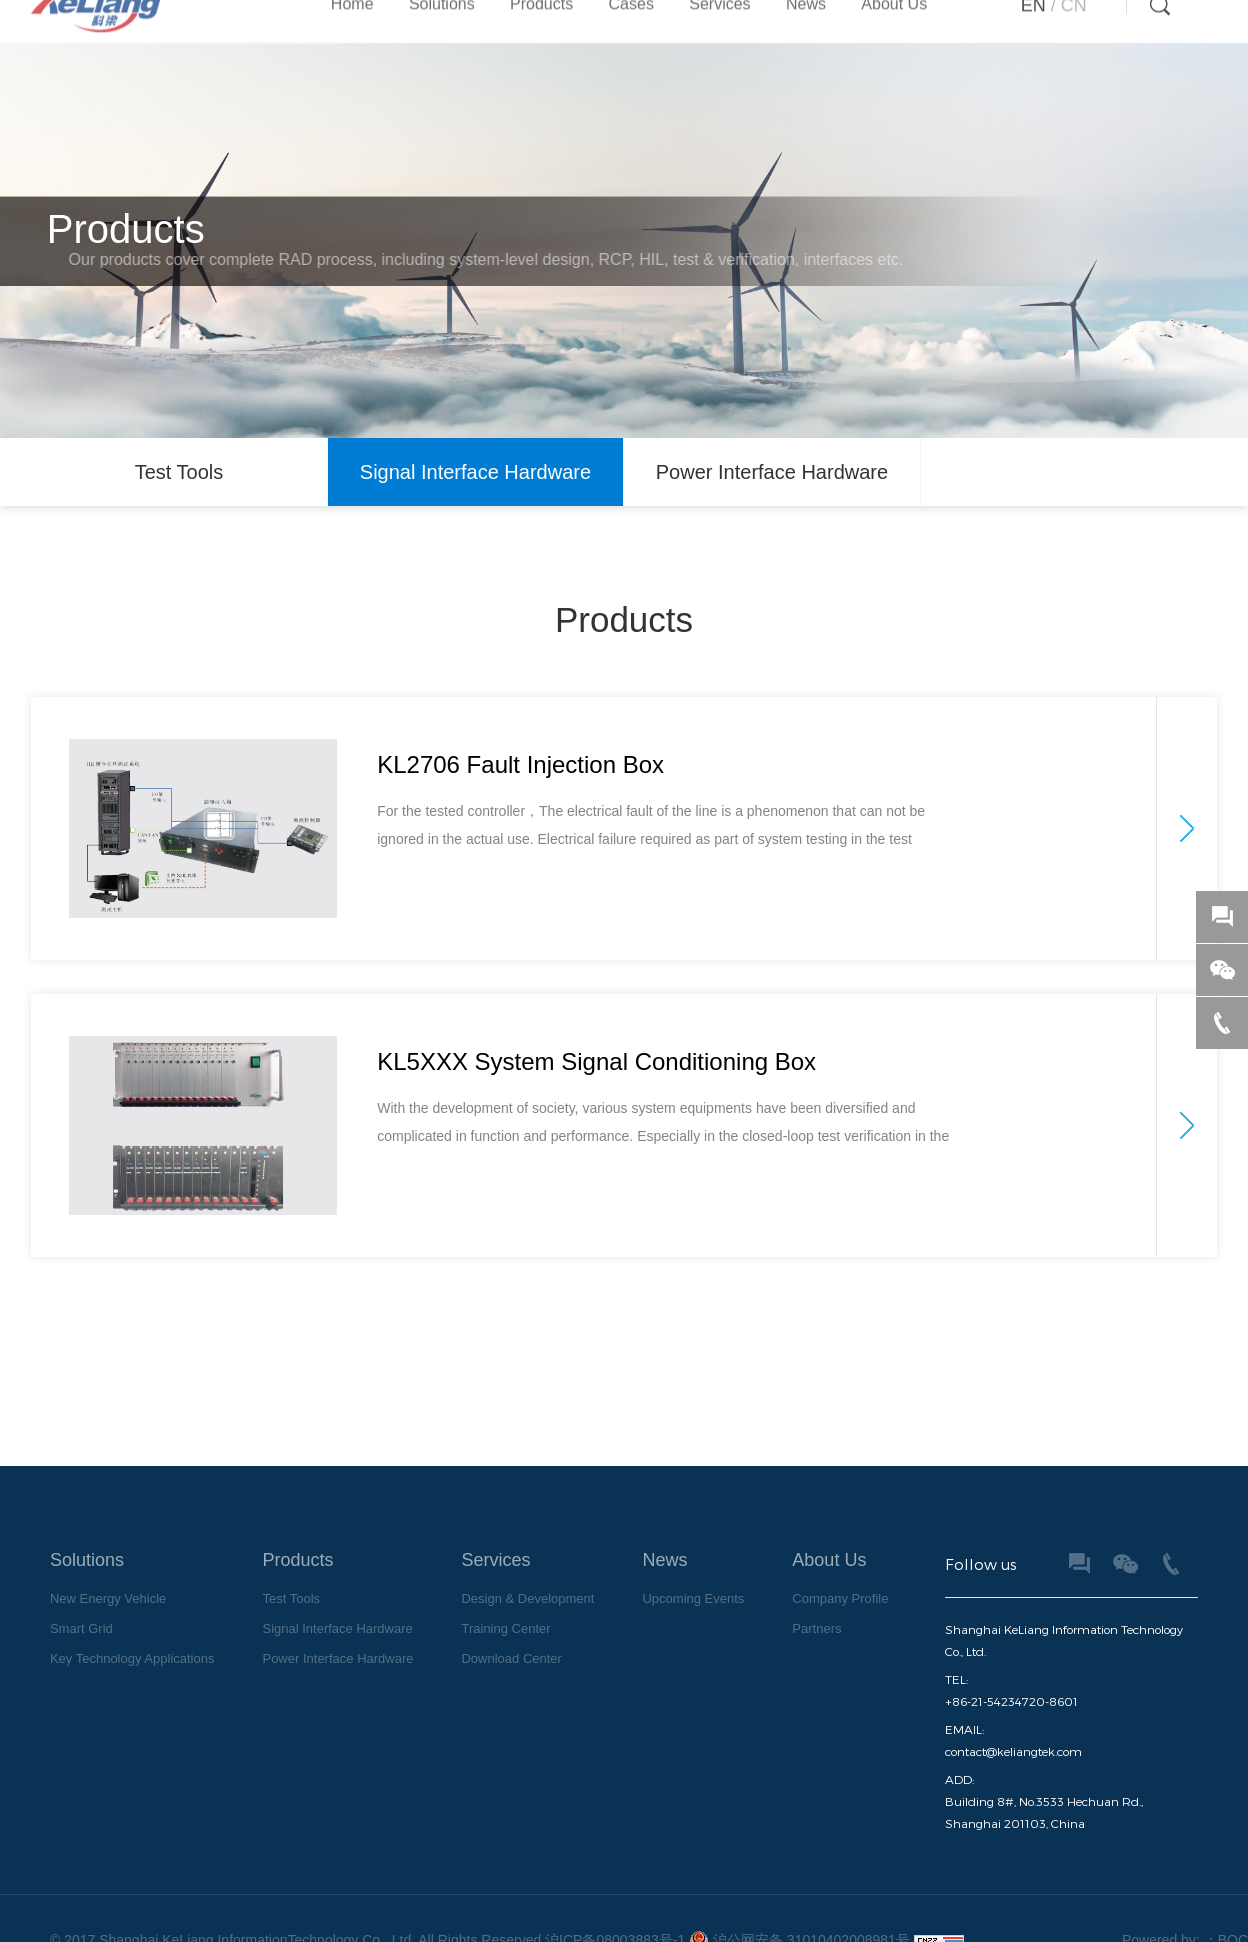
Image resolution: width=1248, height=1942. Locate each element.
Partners (816, 1622)
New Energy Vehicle (108, 1592)
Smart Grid (81, 1622)
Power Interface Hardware (772, 467)
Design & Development (527, 1592)
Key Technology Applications (132, 1652)
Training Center (505, 1622)
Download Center (511, 1652)
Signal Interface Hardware (475, 467)
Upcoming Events (693, 1592)
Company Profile (840, 1592)
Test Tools (179, 467)
